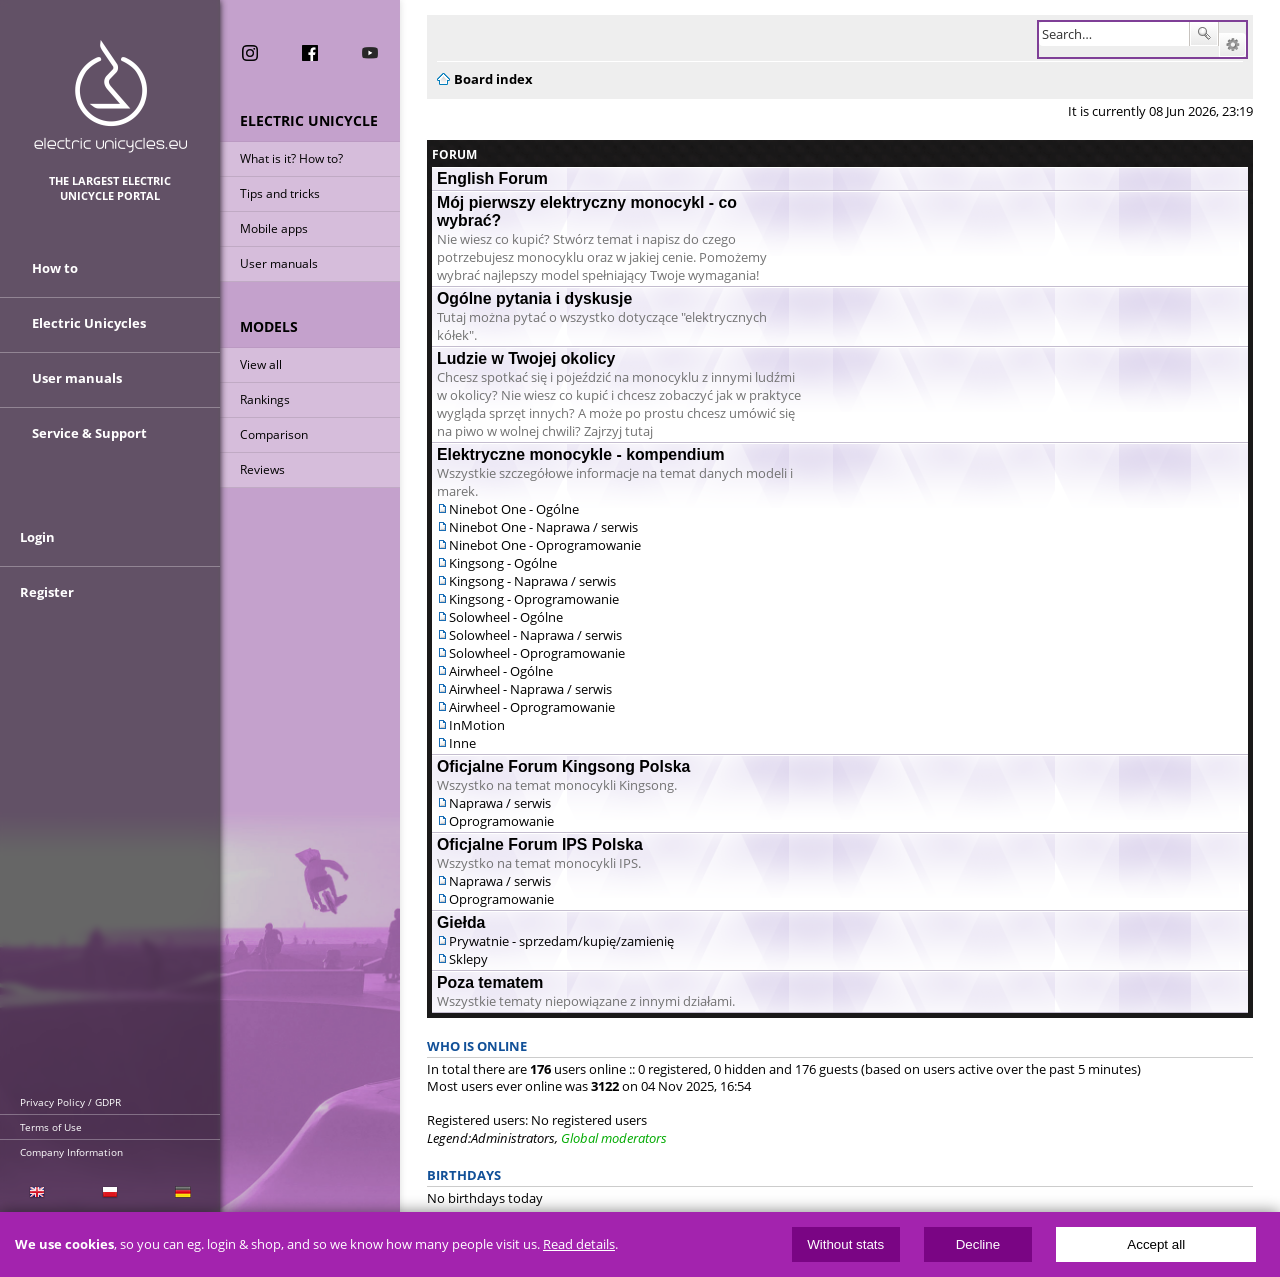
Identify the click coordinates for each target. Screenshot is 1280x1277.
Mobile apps (274, 228)
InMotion (477, 725)
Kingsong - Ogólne (503, 563)
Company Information (71, 1152)
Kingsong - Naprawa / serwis (532, 581)
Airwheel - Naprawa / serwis (530, 689)
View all (261, 364)
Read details (579, 1244)
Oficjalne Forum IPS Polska (540, 844)
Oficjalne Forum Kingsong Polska (563, 766)
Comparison (274, 434)
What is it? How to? (291, 158)
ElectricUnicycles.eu (110, 96)
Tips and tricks (280, 193)
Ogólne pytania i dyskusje (534, 298)
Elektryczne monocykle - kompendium (581, 454)
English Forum (492, 178)
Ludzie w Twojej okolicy (526, 358)
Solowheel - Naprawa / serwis (535, 635)
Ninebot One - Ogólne (514, 509)
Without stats (845, 1244)
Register (47, 592)
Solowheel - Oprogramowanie (537, 653)
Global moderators (614, 1138)
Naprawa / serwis (500, 803)
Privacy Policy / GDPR (70, 1102)
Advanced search (1232, 45)
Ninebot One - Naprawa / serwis (543, 527)
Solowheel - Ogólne (506, 617)
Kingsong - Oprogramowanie (534, 599)
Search (1204, 34)
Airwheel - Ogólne (501, 671)
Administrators (513, 1138)
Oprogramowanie (501, 821)
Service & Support (89, 433)
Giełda (461, 922)
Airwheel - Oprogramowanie (532, 707)
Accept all (1156, 1244)
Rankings (265, 399)
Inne (462, 743)
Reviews (262, 469)
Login (37, 537)
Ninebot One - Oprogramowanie (545, 545)
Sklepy (468, 959)
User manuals (279, 263)
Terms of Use (51, 1127)
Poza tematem (490, 982)
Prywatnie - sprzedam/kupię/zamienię (561, 941)
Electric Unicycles (89, 323)
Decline (978, 1244)
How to (55, 268)
